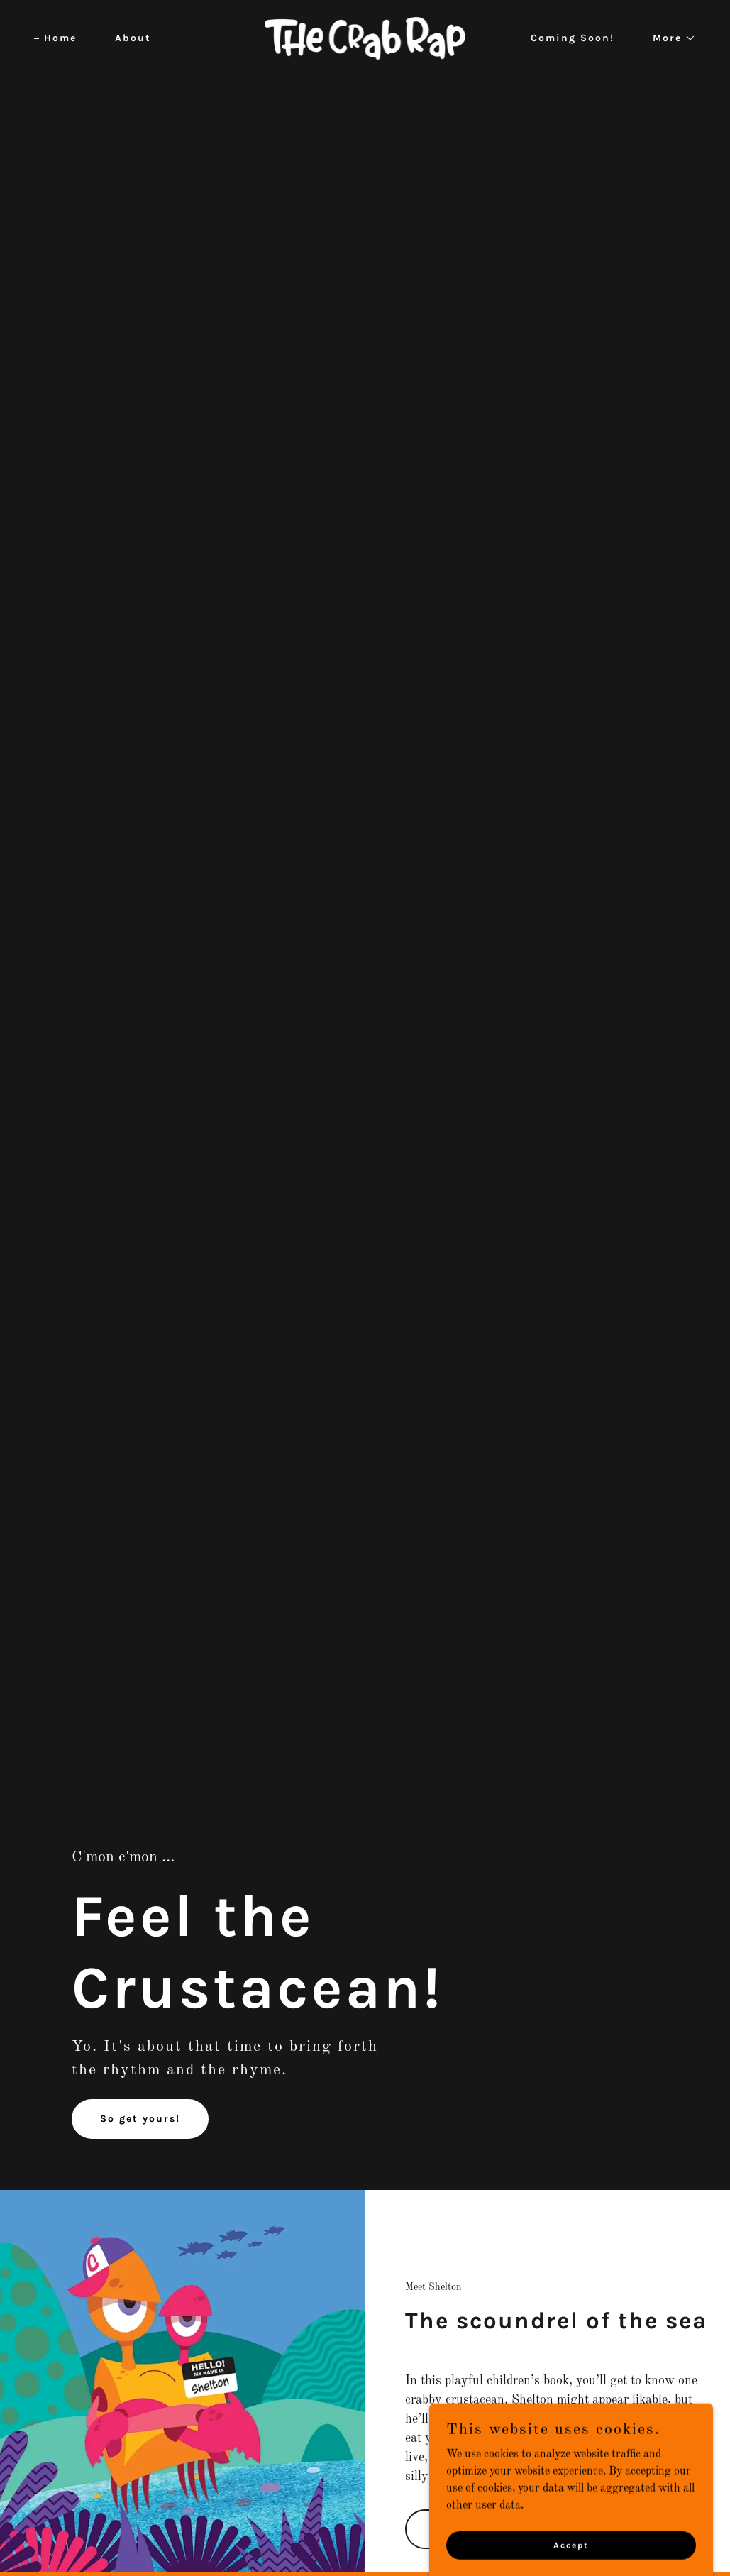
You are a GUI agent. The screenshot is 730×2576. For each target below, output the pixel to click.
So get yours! (140, 2119)
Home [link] (60, 38)
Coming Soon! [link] (572, 38)
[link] (365, 38)
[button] (669, 38)
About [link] (133, 38)
